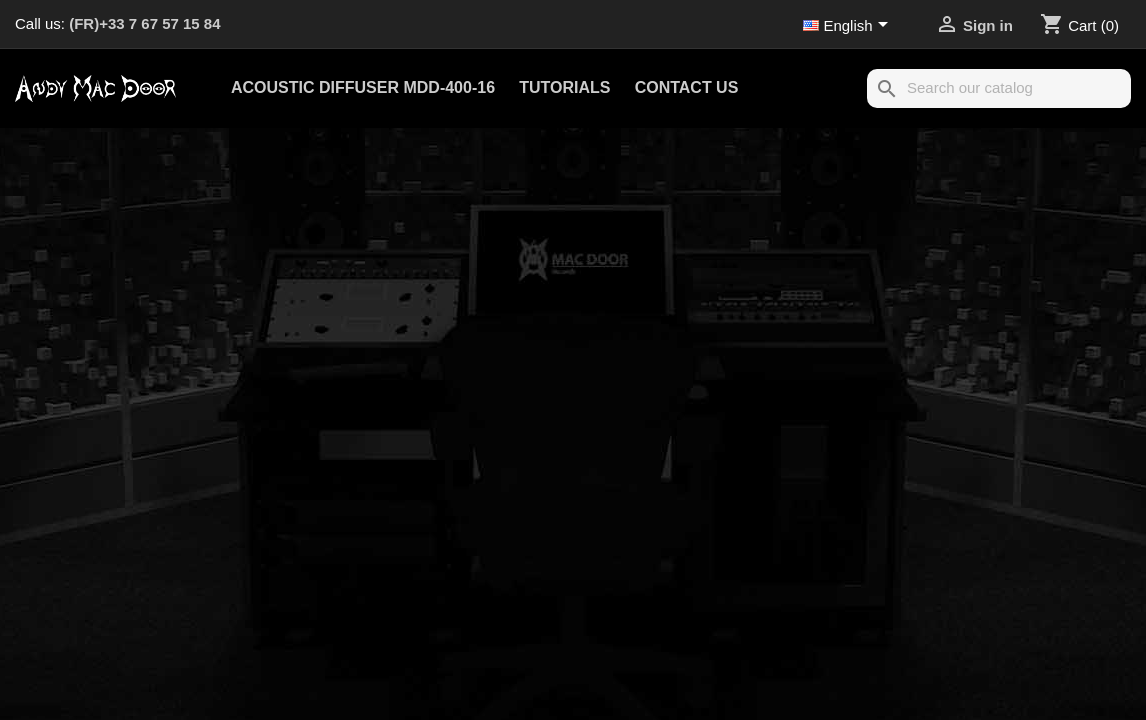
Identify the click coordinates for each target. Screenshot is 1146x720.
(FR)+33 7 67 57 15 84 (144, 23)
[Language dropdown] (849, 27)
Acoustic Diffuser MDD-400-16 (363, 87)
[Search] (999, 88)
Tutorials (564, 87)
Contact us (687, 87)
